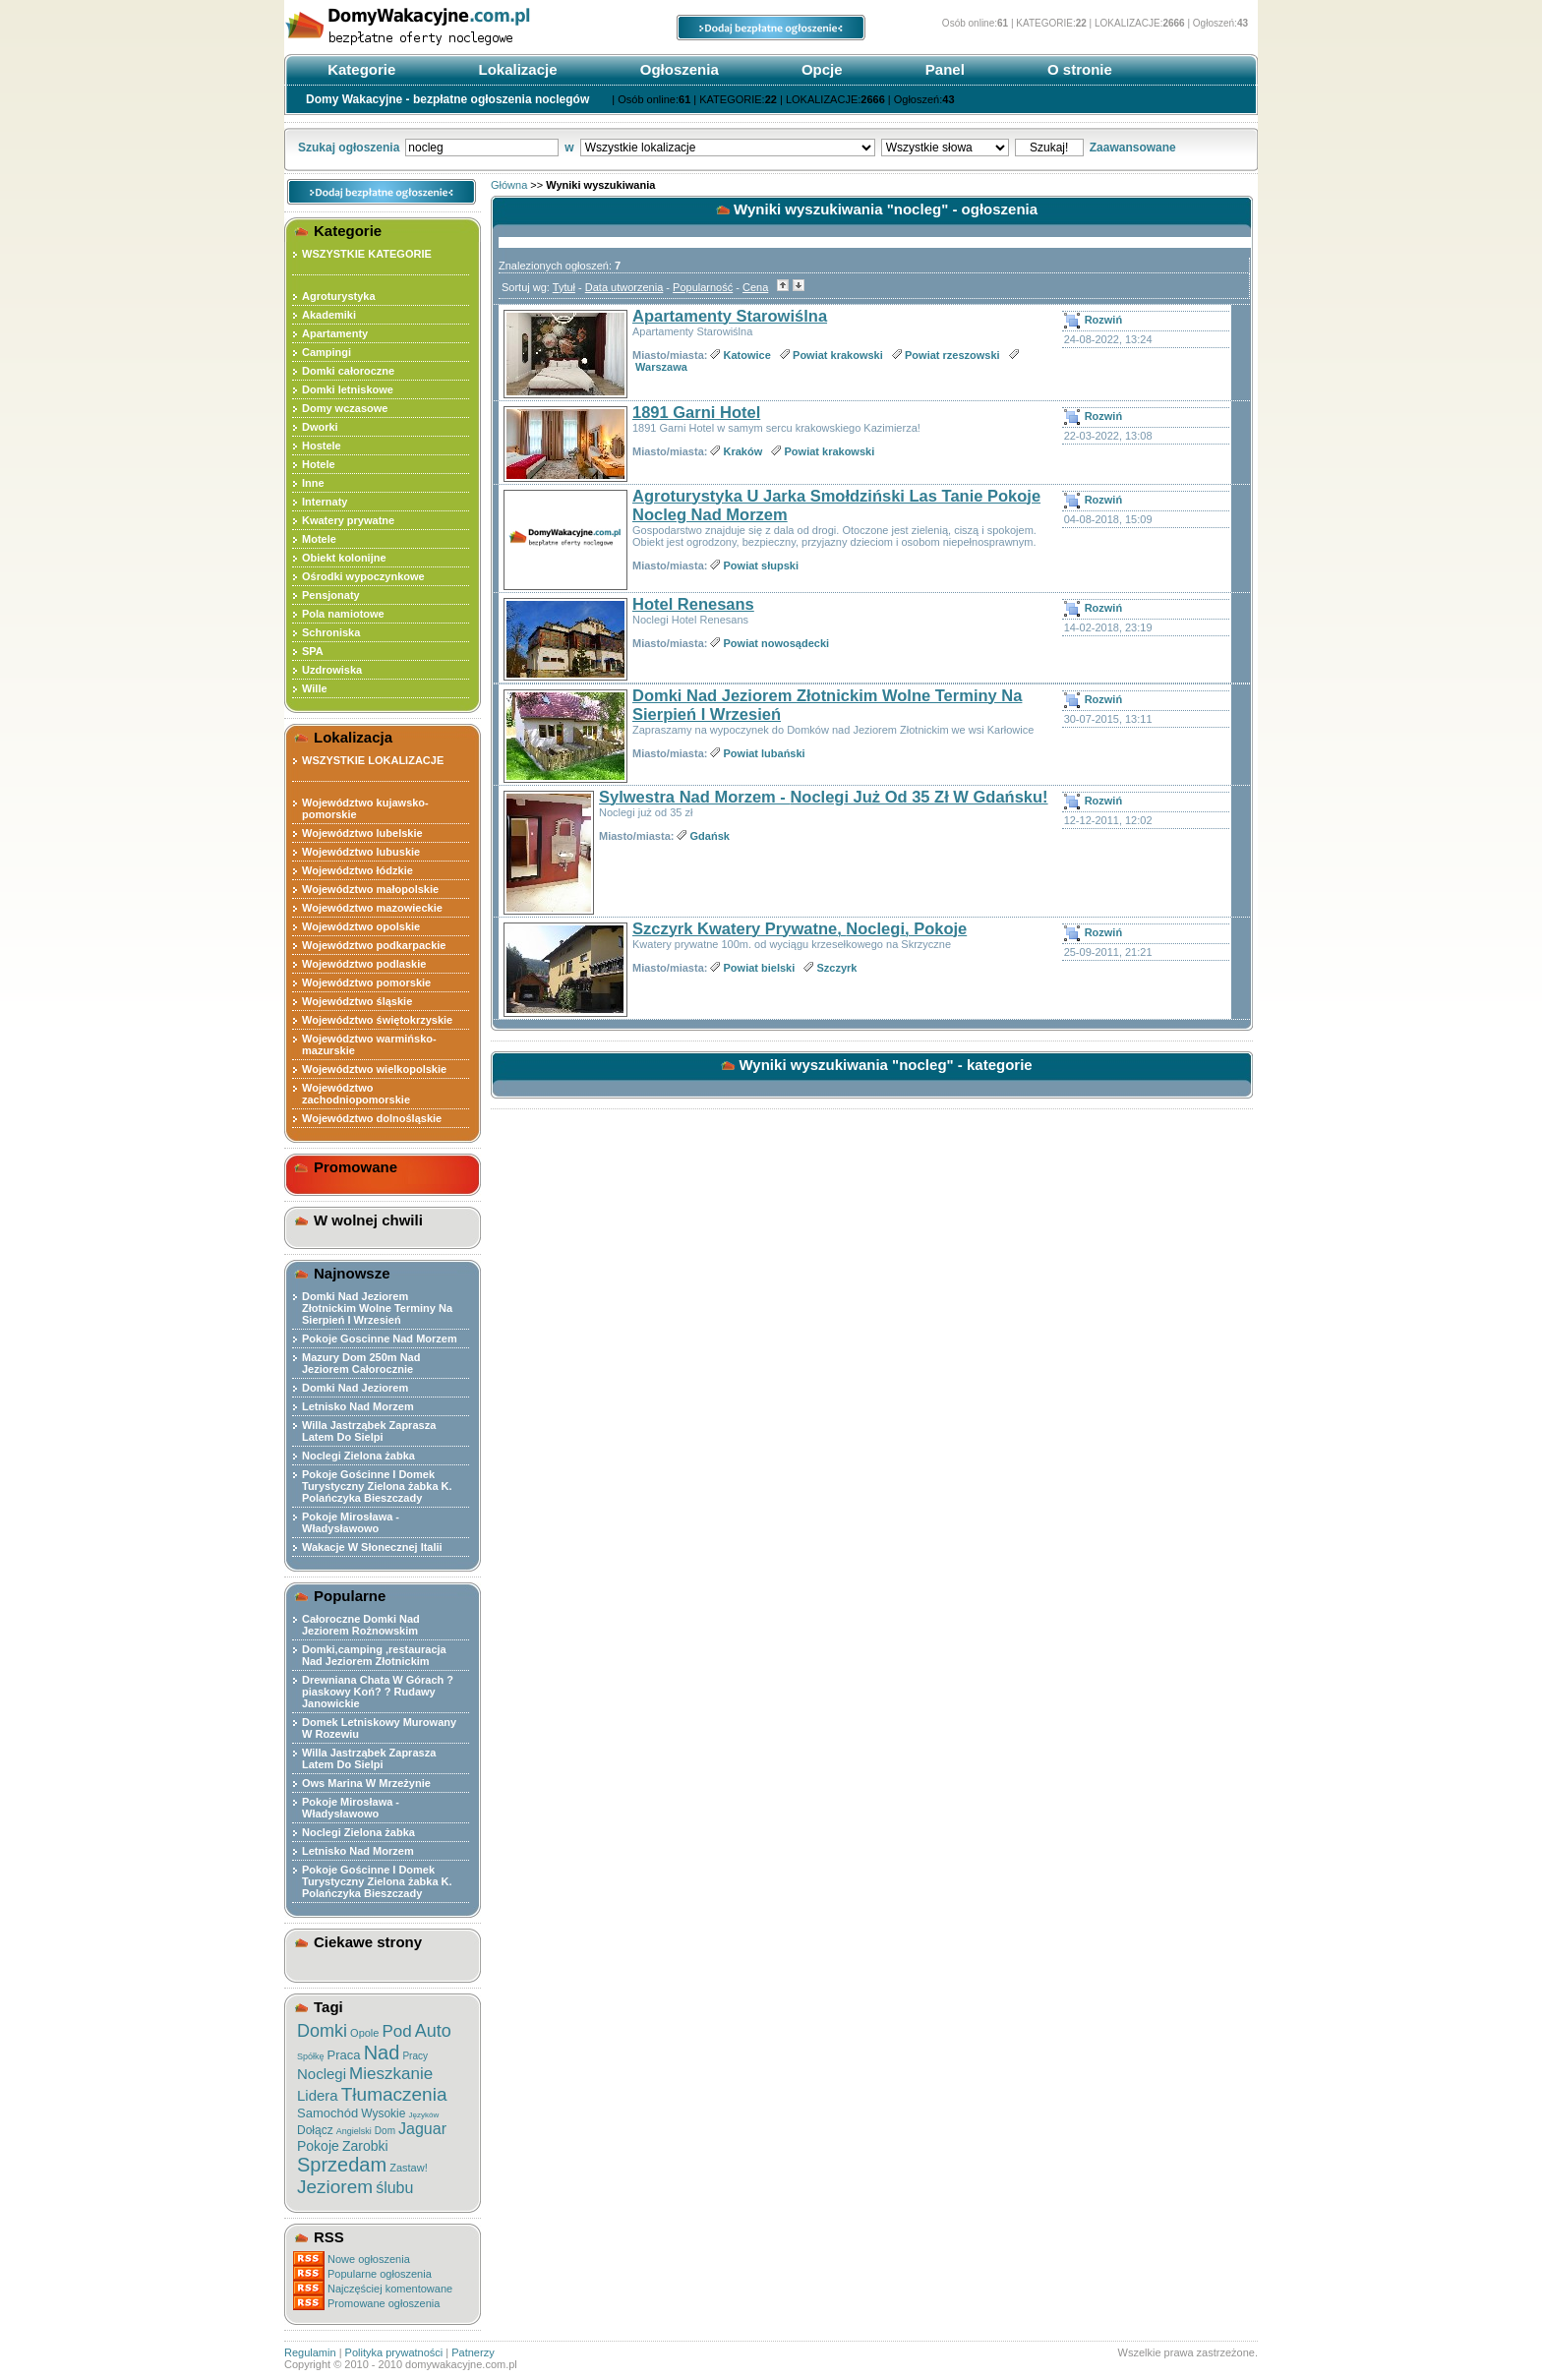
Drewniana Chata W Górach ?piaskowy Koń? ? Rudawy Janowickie (377, 1691)
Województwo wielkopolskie (374, 1069)
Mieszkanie (391, 2073)
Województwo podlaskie (364, 964)
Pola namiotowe (343, 614)
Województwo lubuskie (361, 852)
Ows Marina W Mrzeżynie (366, 1783)
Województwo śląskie (357, 1001)
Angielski (354, 2131)
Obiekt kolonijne (344, 558)
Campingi (326, 352)
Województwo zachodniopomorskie (356, 1093)
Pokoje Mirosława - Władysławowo (350, 1522)
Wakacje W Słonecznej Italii (372, 1547)
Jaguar (422, 2128)
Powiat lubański (764, 753)
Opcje (820, 69)
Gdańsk (710, 836)
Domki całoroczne (348, 371)
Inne (313, 483)
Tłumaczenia (394, 2094)
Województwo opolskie (361, 926)
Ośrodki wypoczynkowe (363, 576)
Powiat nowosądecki (777, 643)
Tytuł (564, 287)
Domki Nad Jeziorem (355, 1388)
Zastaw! (408, 2167)
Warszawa (661, 367)
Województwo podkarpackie (374, 945)
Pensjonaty (331, 595)
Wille (314, 688)
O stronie (1077, 69)
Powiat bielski (760, 968)
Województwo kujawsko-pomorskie (365, 808)
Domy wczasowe (344, 408)
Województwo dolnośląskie (372, 1118)
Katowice (747, 355)
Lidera (317, 2095)
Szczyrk (837, 968)
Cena (755, 287)
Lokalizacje (515, 69)
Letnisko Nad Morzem (358, 1406)
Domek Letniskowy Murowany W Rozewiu (379, 1728)
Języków (424, 2115)
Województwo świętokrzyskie (377, 1020)
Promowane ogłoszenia (383, 2303)
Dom (385, 2130)
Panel (943, 69)
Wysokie (383, 2113)
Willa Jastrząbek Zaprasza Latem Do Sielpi (369, 1431)
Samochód (327, 2113)
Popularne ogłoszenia (379, 2274)
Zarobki (365, 2146)
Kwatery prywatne (348, 520)
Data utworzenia (624, 287)
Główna (509, 185)
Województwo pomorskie (366, 982)
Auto (433, 2031)
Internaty (324, 501)
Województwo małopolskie (370, 889)
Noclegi (321, 2073)
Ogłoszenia (677, 69)
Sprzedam (341, 2164)
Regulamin (310, 2352)
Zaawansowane (1133, 147)
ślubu (394, 2187)
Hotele (318, 464)
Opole (364, 2033)
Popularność (703, 287)
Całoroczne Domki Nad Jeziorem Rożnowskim (361, 1624)
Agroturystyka (339, 296)
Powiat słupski (761, 565)
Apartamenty (335, 333)
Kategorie (359, 69)
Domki (322, 2031)
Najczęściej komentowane (389, 2288)
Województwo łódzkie (357, 870)
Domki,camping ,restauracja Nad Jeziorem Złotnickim (374, 1655)
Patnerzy (472, 2352)
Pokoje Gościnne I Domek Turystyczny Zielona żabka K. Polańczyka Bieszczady (377, 1486)
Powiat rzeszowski (952, 355)
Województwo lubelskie (362, 833)
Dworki (320, 427)
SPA (313, 651)
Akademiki (329, 315)
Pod (397, 2031)
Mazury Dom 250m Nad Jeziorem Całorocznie (361, 1363)
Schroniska (331, 632)
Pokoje (318, 2146)
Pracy (415, 2056)
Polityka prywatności (394, 2352)
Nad (382, 2052)
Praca (344, 2055)
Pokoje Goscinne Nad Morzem (379, 1338)
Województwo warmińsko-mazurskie (369, 1044)
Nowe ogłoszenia (368, 2259)
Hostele (321, 445)
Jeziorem (335, 2186)
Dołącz (315, 2130)
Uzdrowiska (332, 670)
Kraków (743, 451)
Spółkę (311, 2056)
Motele (319, 539)
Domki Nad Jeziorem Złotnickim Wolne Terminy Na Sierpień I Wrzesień (377, 1308)
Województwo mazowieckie (372, 908)
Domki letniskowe (347, 389)
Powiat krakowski (838, 355)
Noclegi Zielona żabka (358, 1455)
